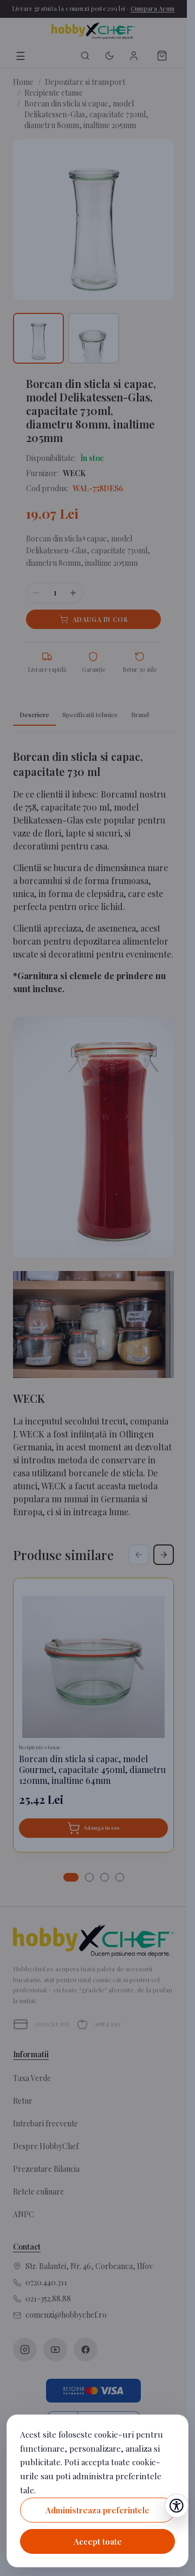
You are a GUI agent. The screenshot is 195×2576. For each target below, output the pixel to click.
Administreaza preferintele (98, 2510)
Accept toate (98, 2541)
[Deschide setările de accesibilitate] (176, 2506)
